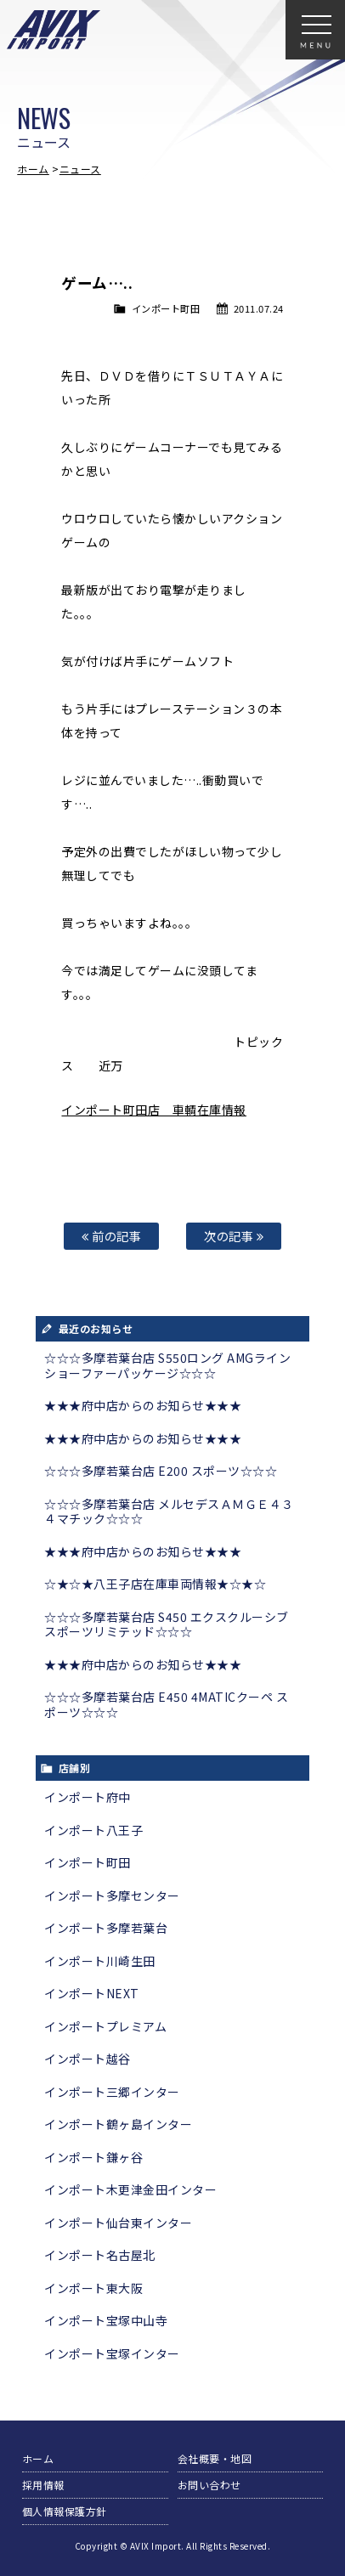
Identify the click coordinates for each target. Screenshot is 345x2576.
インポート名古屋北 (100, 2254)
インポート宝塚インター (112, 2353)
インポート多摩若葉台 (105, 1927)
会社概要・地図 (215, 2458)
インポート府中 (87, 1796)
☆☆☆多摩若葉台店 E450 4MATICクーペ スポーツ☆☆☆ (166, 1704)
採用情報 (43, 2484)
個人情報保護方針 (64, 2511)
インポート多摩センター (112, 1895)
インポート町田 (166, 308)
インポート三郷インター (112, 2091)
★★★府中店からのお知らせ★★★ (142, 1405)
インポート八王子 (93, 1830)
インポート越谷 (87, 2058)
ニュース (80, 168)
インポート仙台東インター (118, 2222)
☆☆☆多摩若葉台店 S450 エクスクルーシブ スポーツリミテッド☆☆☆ (166, 1624)
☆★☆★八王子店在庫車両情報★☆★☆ (155, 1583)
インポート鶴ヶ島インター (118, 2124)
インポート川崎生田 (100, 1960)
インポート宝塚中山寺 (105, 2320)
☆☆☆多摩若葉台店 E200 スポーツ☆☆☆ (160, 1470)
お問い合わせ (209, 2484)
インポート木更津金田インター (130, 2189)
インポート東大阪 (93, 2287)
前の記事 (111, 1236)
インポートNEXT (91, 1993)
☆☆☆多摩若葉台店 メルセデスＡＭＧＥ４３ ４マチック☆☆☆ (169, 1511)
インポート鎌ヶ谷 (93, 2157)
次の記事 (233, 1236)
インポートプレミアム (105, 2026)
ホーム (33, 168)
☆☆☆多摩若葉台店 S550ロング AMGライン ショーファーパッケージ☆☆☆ (167, 1365)
